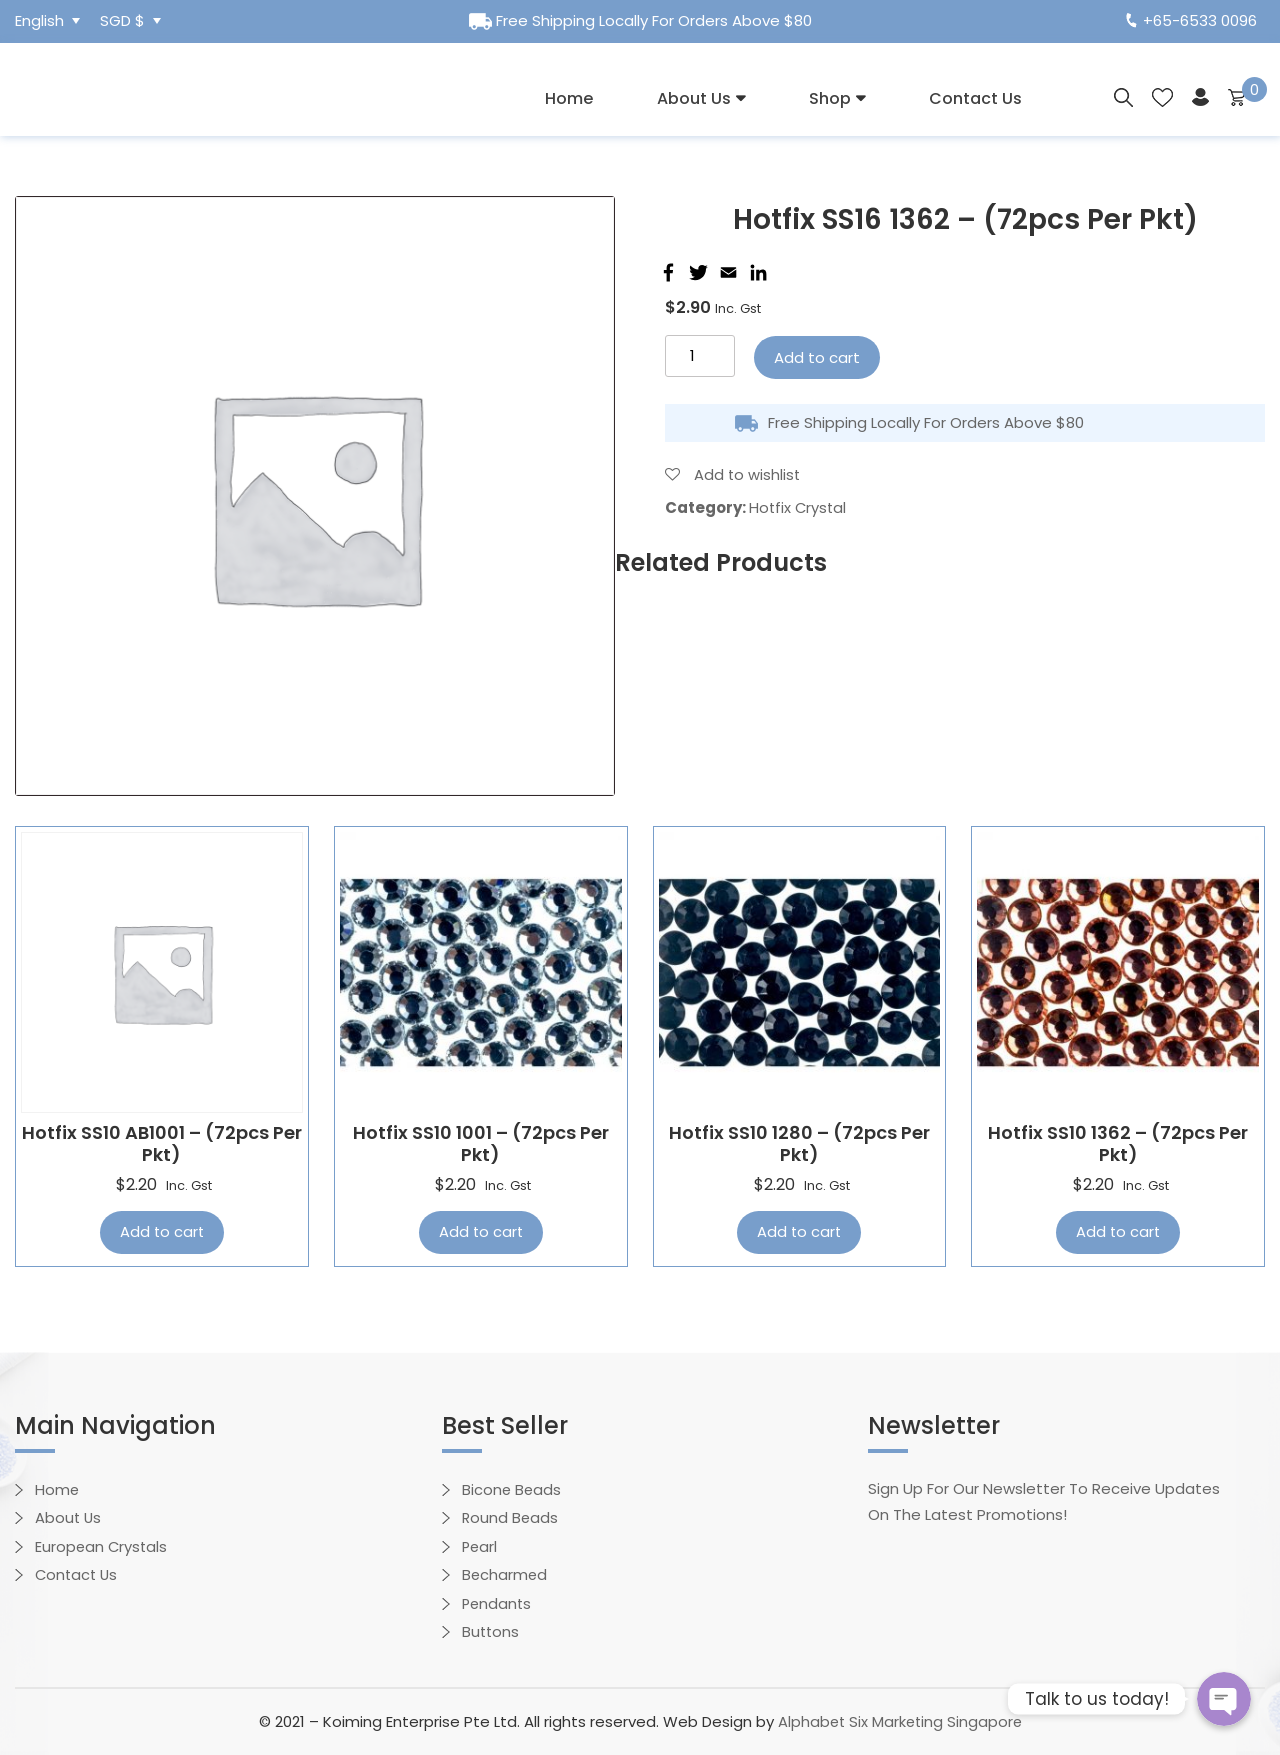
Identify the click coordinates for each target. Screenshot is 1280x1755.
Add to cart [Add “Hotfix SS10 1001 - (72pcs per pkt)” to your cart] (481, 1232)
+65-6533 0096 (1191, 20)
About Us (694, 98)
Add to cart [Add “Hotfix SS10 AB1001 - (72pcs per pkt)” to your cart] (162, 1232)
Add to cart (817, 357)
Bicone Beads (512, 1489)
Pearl (480, 1546)
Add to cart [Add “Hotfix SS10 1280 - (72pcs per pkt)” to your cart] (799, 1232)
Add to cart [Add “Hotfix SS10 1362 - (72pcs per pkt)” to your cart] (1118, 1232)
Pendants (498, 1603)
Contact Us (975, 98)
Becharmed (505, 1574)
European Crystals (102, 1546)
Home (569, 98)
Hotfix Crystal (799, 507)
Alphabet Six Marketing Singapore (899, 1721)
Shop (830, 98)
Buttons (491, 1631)
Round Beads (511, 1517)
